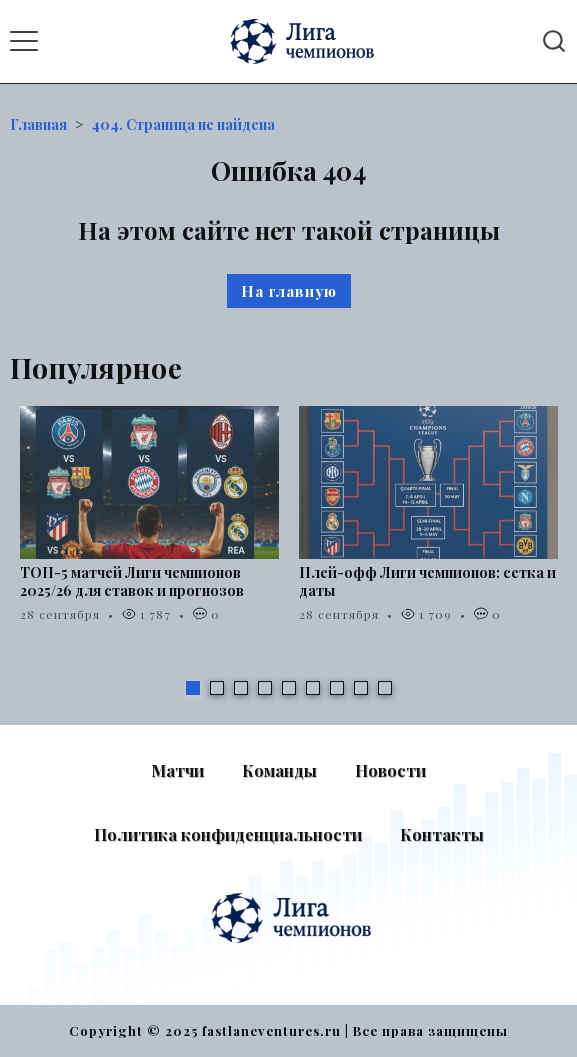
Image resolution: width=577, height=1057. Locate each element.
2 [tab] (217, 688)
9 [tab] (385, 688)
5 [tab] (289, 688)
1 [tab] (193, 688)
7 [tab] (337, 688)
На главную (289, 291)
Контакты (442, 834)
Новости (390, 770)
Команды (279, 770)
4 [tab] (265, 688)
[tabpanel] (149, 524)
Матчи (177, 770)
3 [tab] (241, 688)
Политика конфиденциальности (228, 834)
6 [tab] (313, 688)
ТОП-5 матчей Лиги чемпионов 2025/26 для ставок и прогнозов (132, 581)
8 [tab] (361, 688)
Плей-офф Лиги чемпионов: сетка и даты (427, 581)
